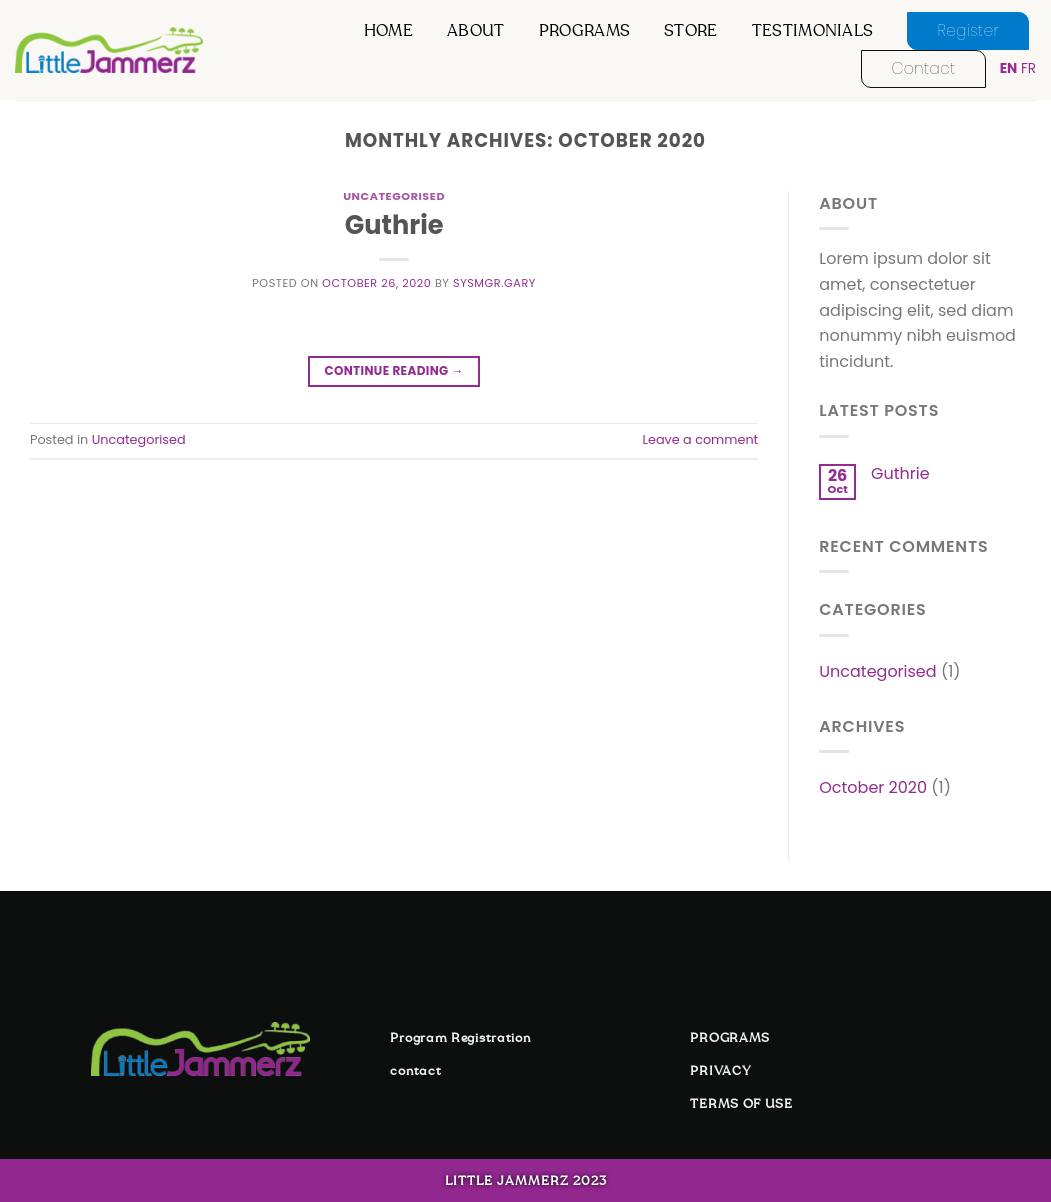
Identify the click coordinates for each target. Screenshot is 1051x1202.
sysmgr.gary (494, 283)
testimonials (813, 31)
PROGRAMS (730, 1038)
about (476, 31)
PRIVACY (720, 1071)
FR (1028, 68)
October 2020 (873, 787)
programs (584, 31)
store (691, 31)
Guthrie (394, 225)
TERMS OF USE (741, 1104)
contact (923, 68)
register (968, 30)
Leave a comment (700, 439)
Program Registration (460, 1038)
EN (1009, 68)
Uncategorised (394, 196)
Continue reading (393, 370)
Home (388, 31)
